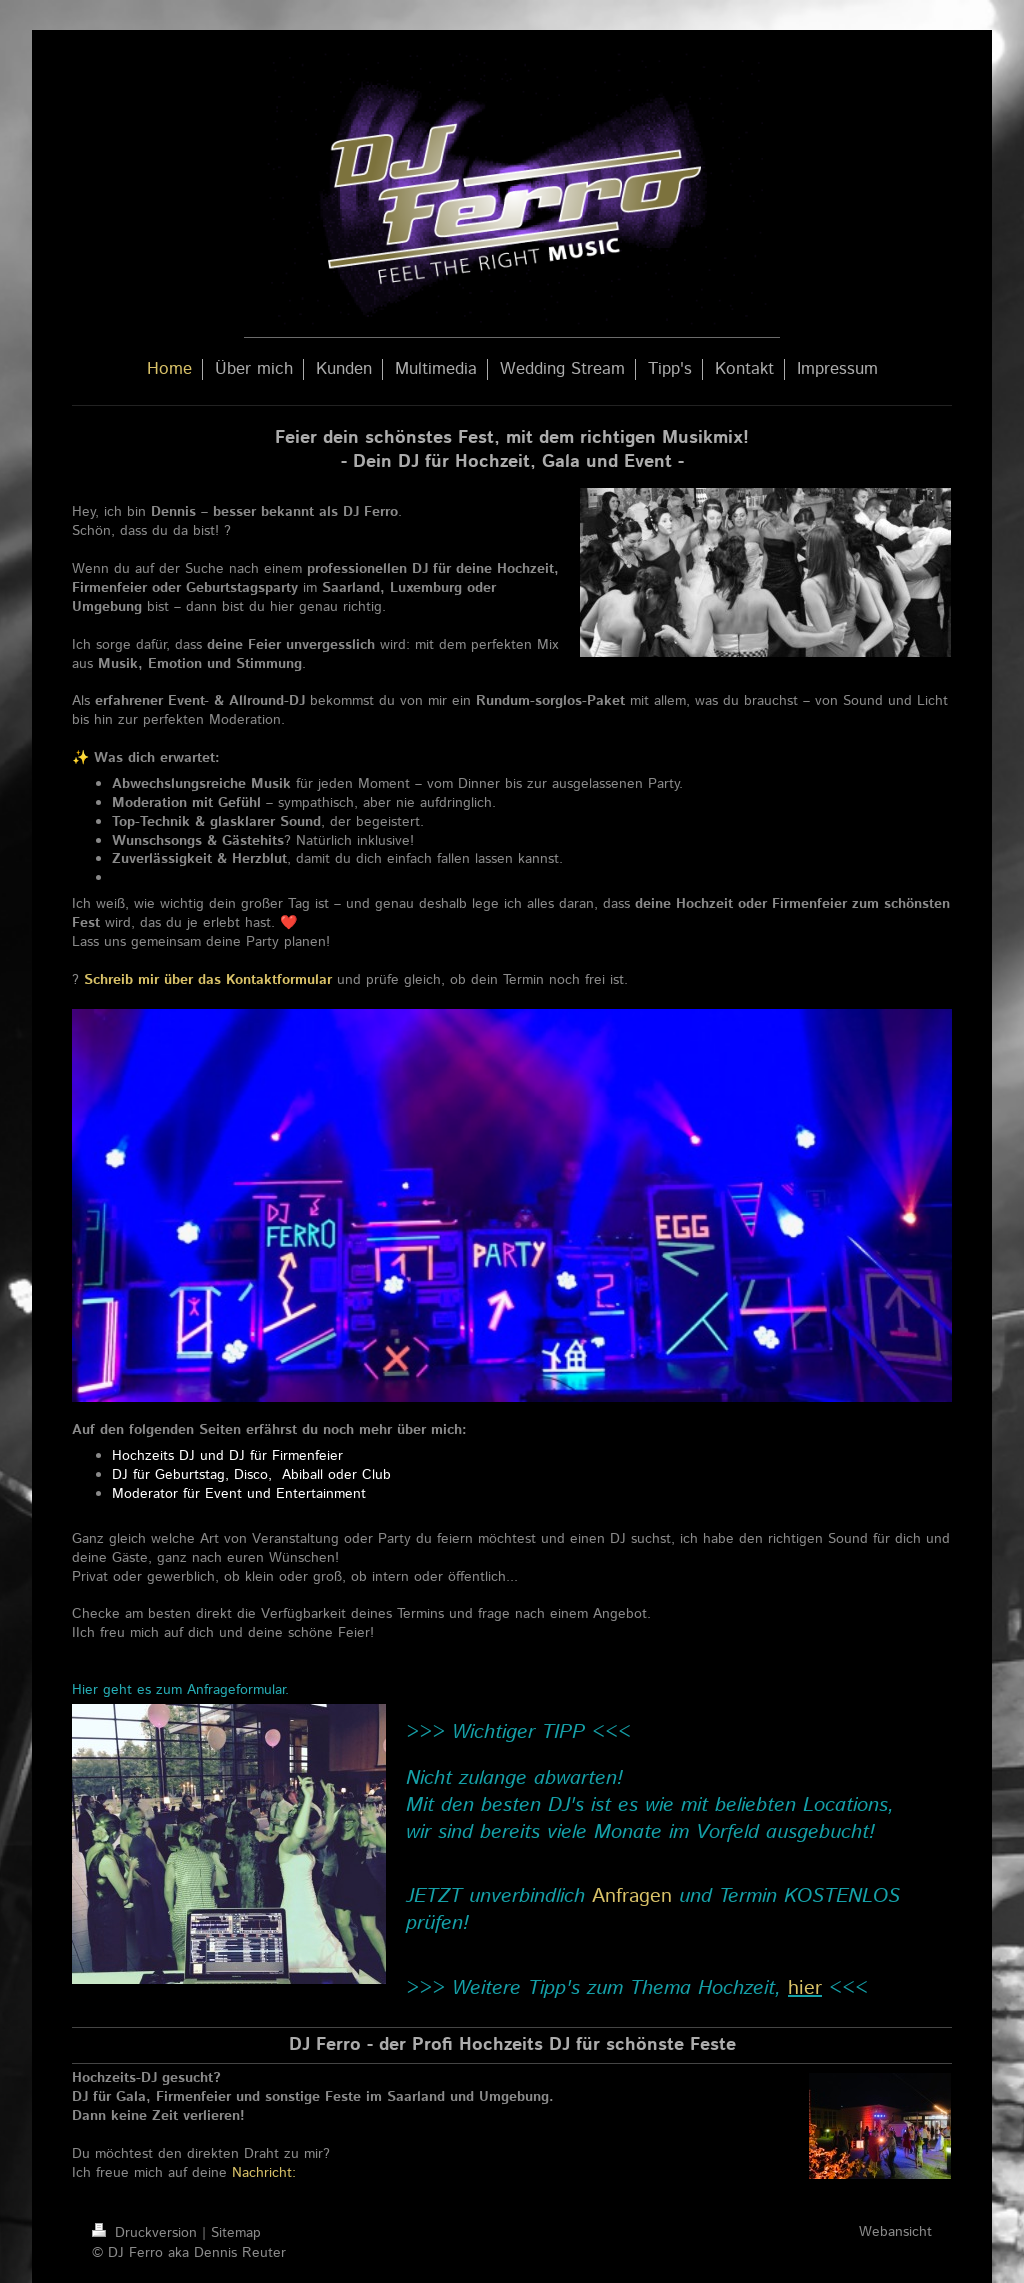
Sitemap (236, 2233)
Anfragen (632, 1896)
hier (805, 1988)
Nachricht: (266, 2173)
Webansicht (895, 2232)
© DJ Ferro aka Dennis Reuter (189, 2253)
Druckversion (147, 2233)
